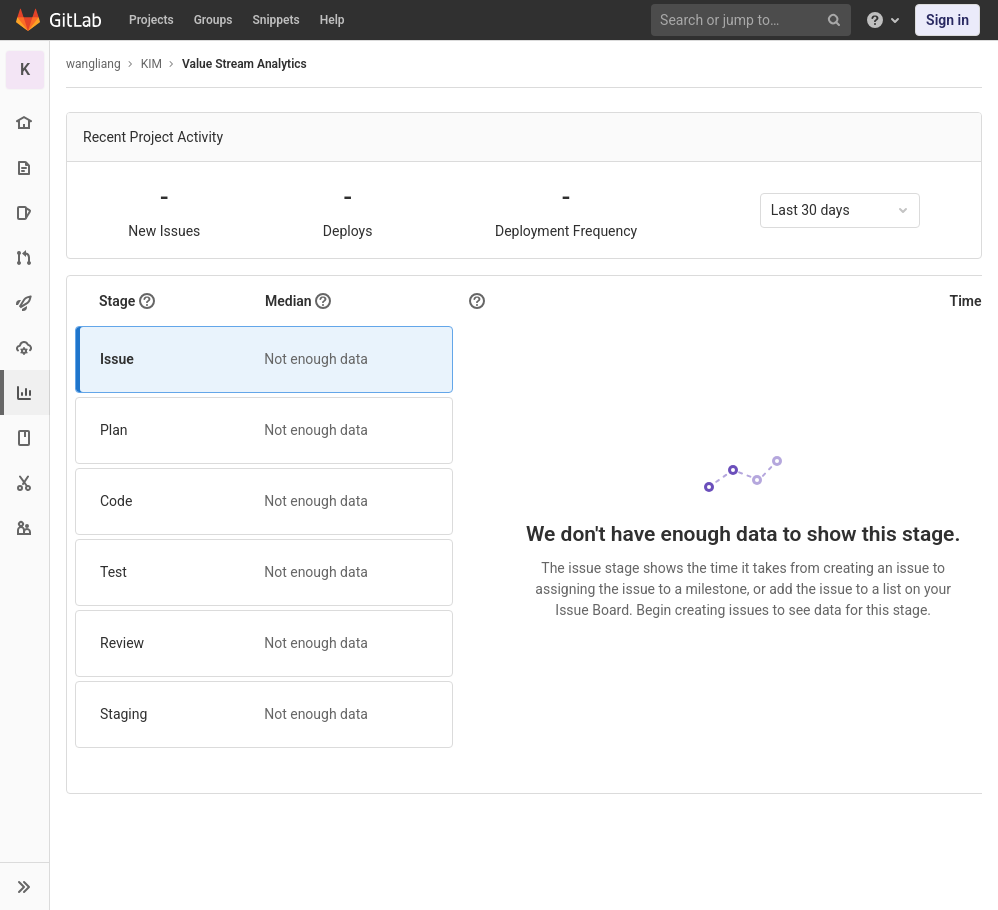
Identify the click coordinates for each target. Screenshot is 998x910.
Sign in (947, 20)
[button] (24, 886)
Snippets (275, 20)
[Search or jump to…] (754, 20)
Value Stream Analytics (244, 64)
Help (332, 20)
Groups (213, 20)
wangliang (93, 64)
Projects (151, 20)
